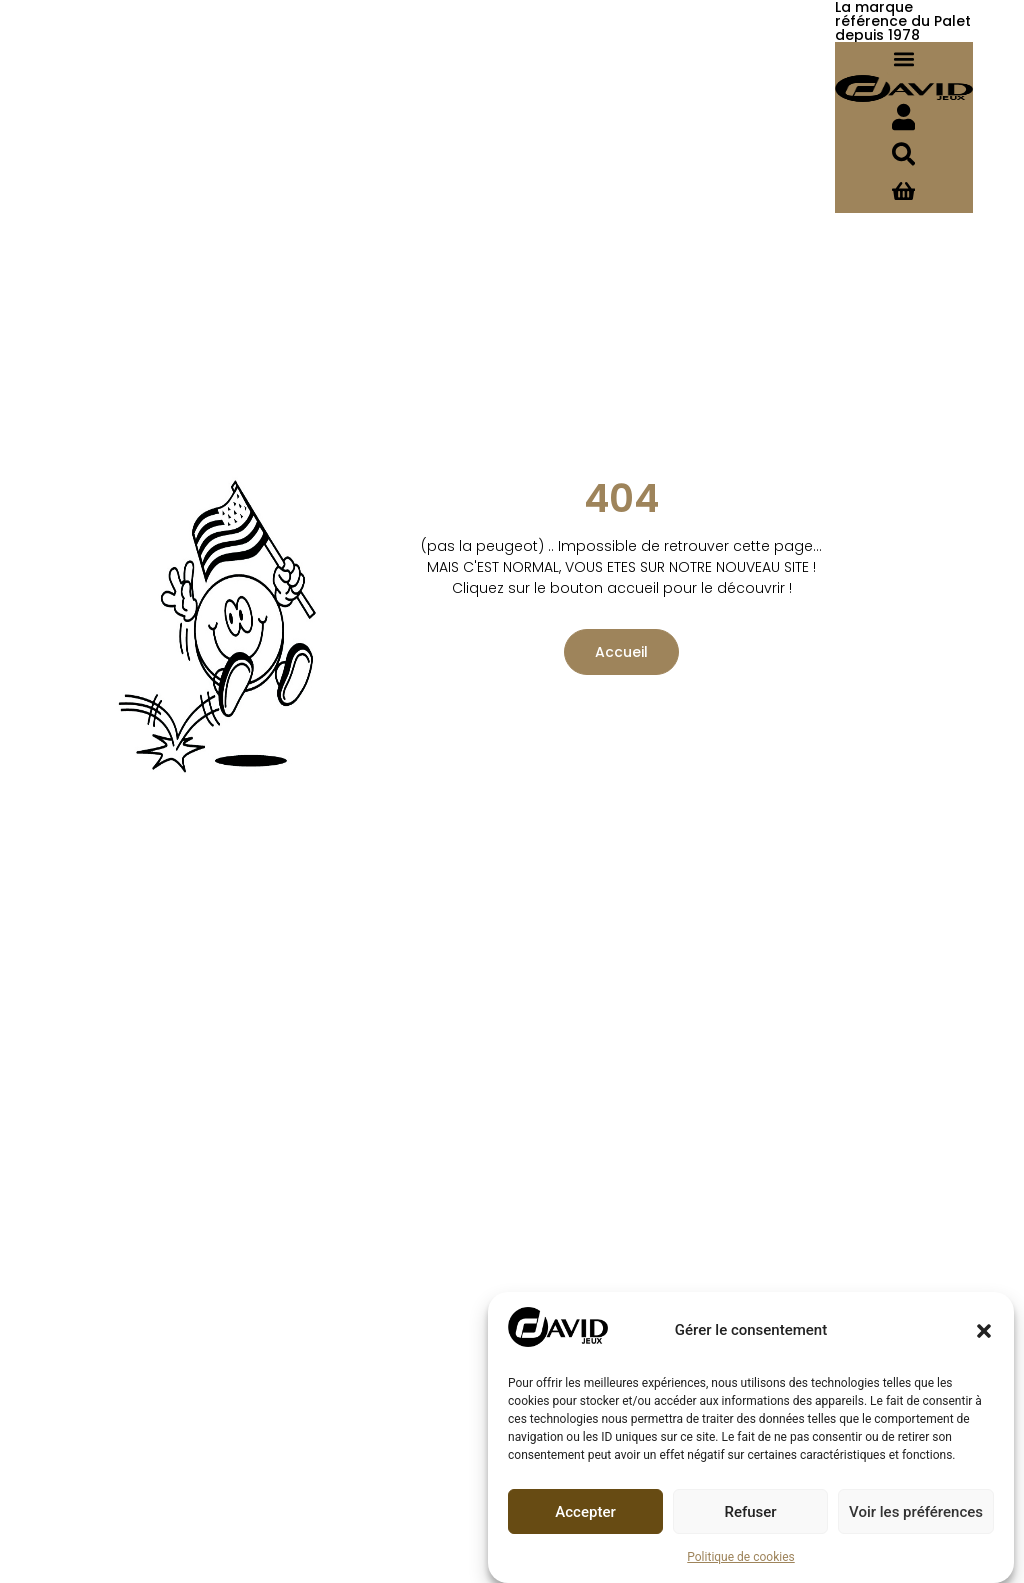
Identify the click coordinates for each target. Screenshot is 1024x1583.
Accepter (585, 1512)
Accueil (613, 661)
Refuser (750, 1512)
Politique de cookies (740, 1557)
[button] (984, 1331)
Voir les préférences (916, 1512)
